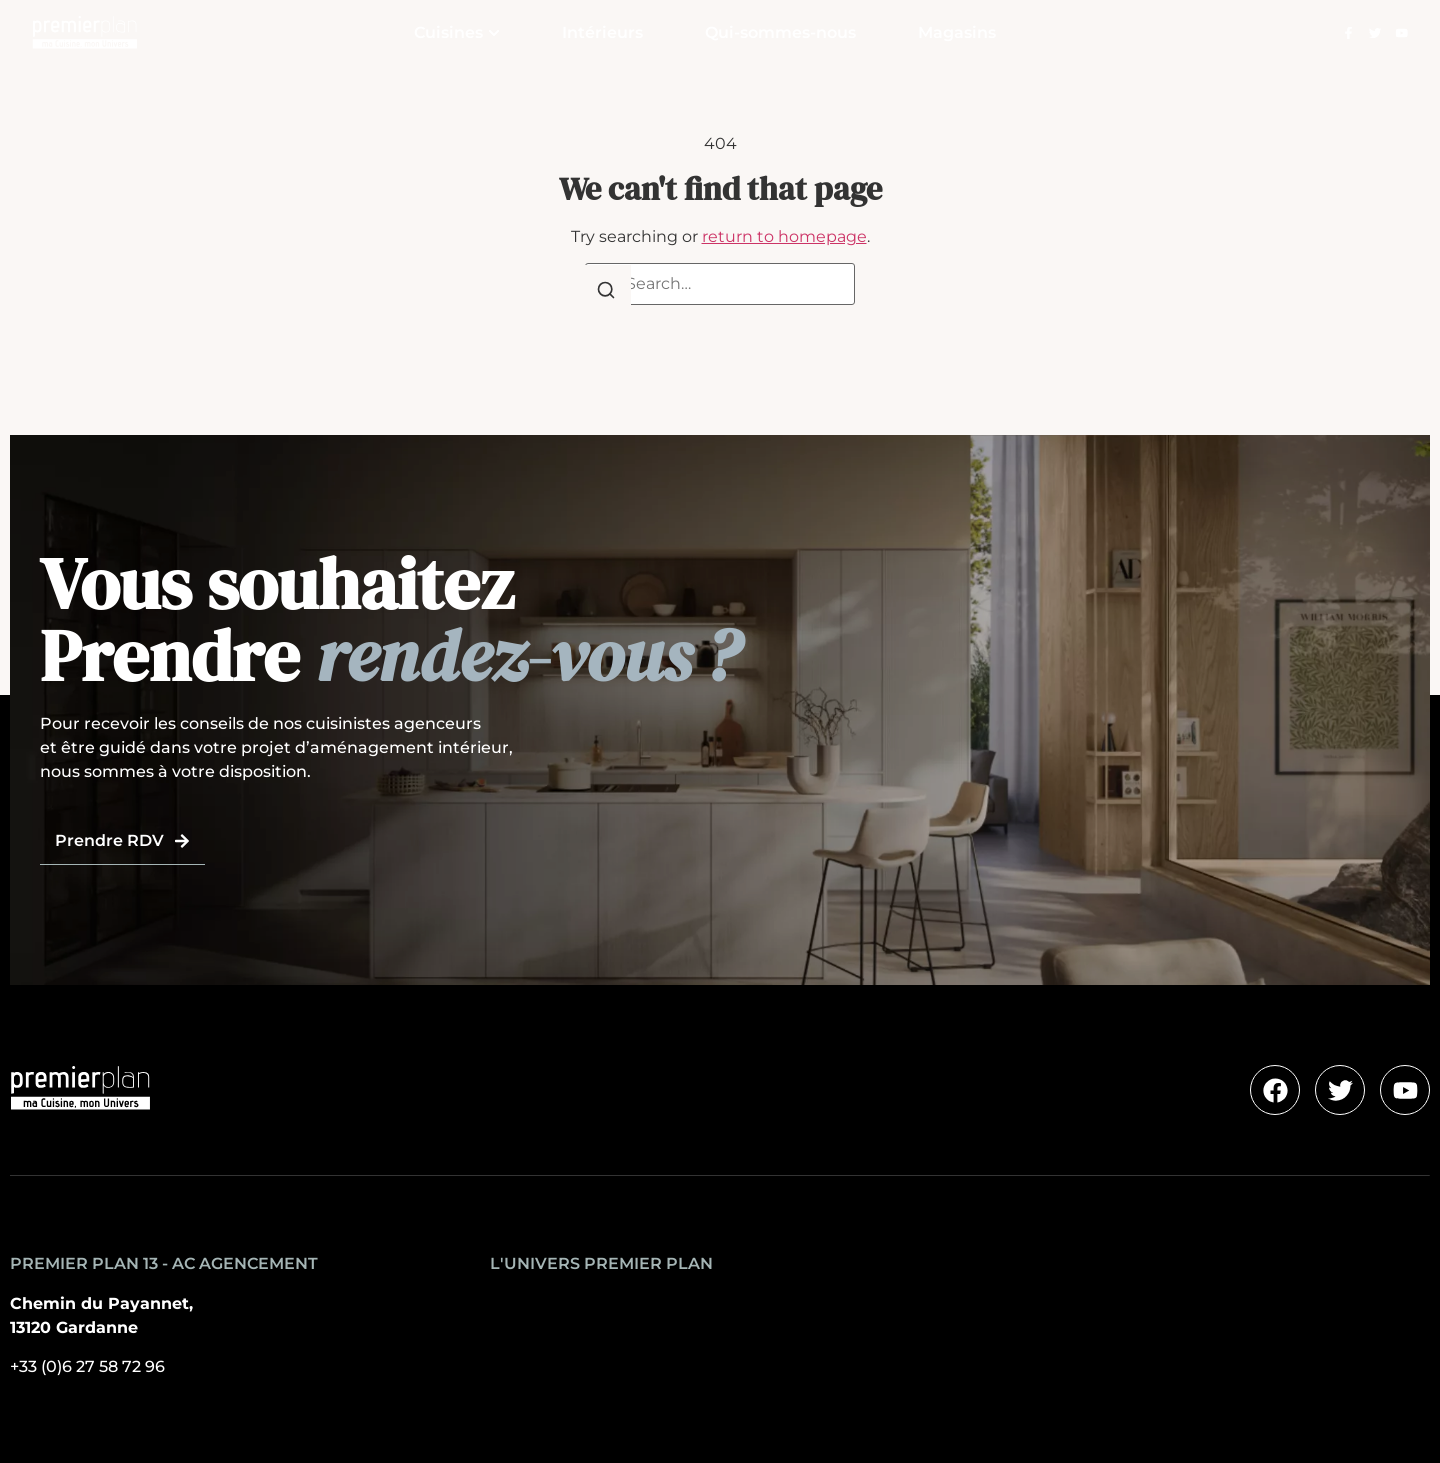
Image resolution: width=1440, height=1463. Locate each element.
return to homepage (784, 236)
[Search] (606, 293)
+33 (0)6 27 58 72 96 (87, 1366)
